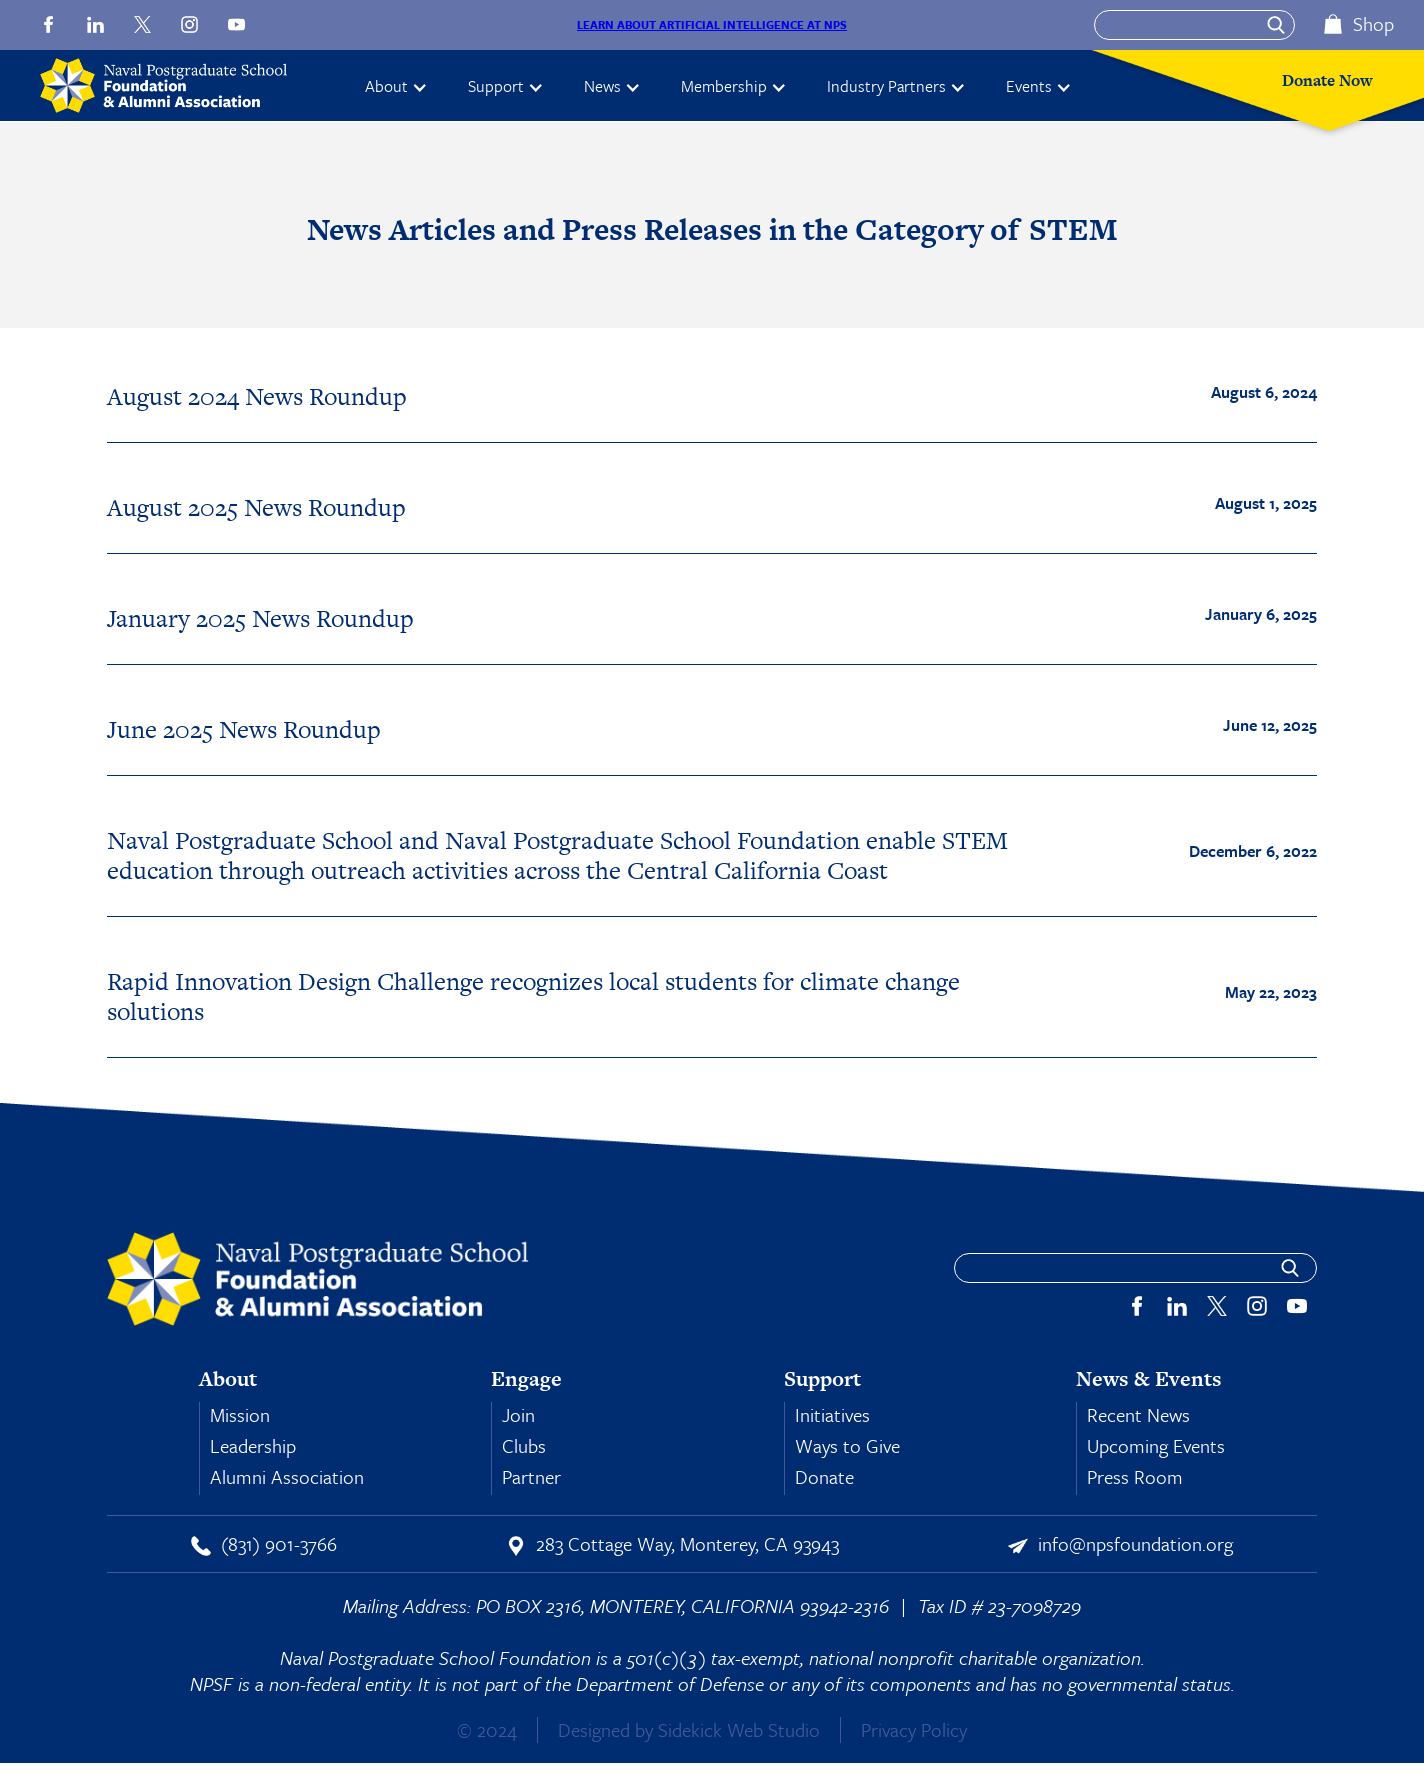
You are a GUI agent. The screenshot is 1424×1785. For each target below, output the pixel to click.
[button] (396, 86)
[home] (172, 85)
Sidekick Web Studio (739, 1729)
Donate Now (1327, 80)
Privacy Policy (914, 1729)
